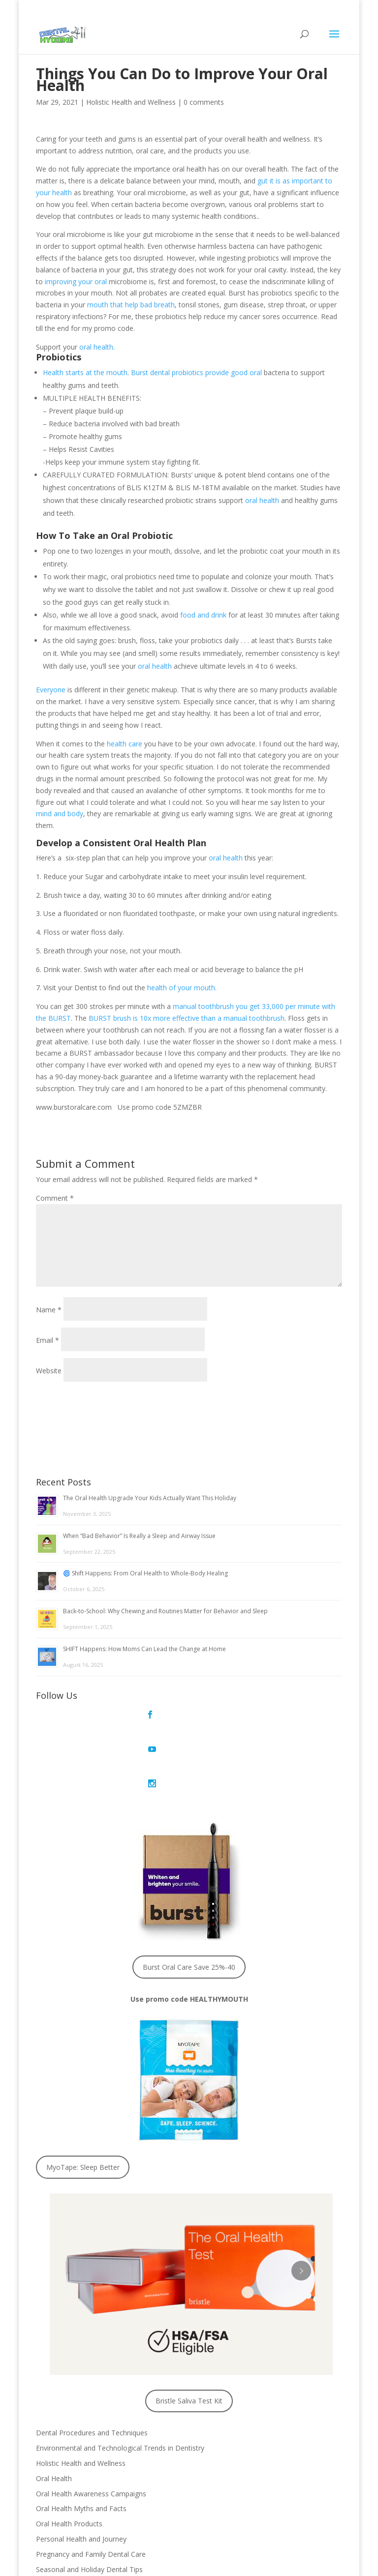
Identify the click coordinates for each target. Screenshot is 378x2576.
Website (49, 1370)
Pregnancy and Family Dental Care (91, 2484)
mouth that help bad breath (131, 304)
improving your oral (76, 281)
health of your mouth (181, 987)
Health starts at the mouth (85, 372)
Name (49, 1309)
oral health (96, 347)
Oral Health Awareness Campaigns (91, 2424)
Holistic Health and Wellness (131, 102)
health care (124, 743)
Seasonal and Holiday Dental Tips (89, 2500)
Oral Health (54, 2409)
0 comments (204, 102)
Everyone (50, 689)
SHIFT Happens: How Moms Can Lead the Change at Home (144, 1649)
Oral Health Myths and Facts (81, 2439)
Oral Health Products (69, 2454)
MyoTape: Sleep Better (83, 2097)
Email (47, 1340)
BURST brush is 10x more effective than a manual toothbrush (186, 1018)
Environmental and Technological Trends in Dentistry (120, 2379)
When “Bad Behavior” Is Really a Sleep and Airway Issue (139, 1536)
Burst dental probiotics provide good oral (196, 372)
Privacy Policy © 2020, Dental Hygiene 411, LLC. (189, 2563)
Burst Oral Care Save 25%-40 (189, 1897)
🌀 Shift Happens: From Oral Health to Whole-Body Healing (145, 1573)
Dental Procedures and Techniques (92, 2364)
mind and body (59, 813)
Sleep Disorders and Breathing (84, 2515)
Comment (55, 1198)
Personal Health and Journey (81, 2469)
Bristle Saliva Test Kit (189, 2332)
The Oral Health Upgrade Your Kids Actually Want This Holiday (149, 1498)
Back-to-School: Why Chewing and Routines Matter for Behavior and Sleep (165, 1611)
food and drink (203, 615)
